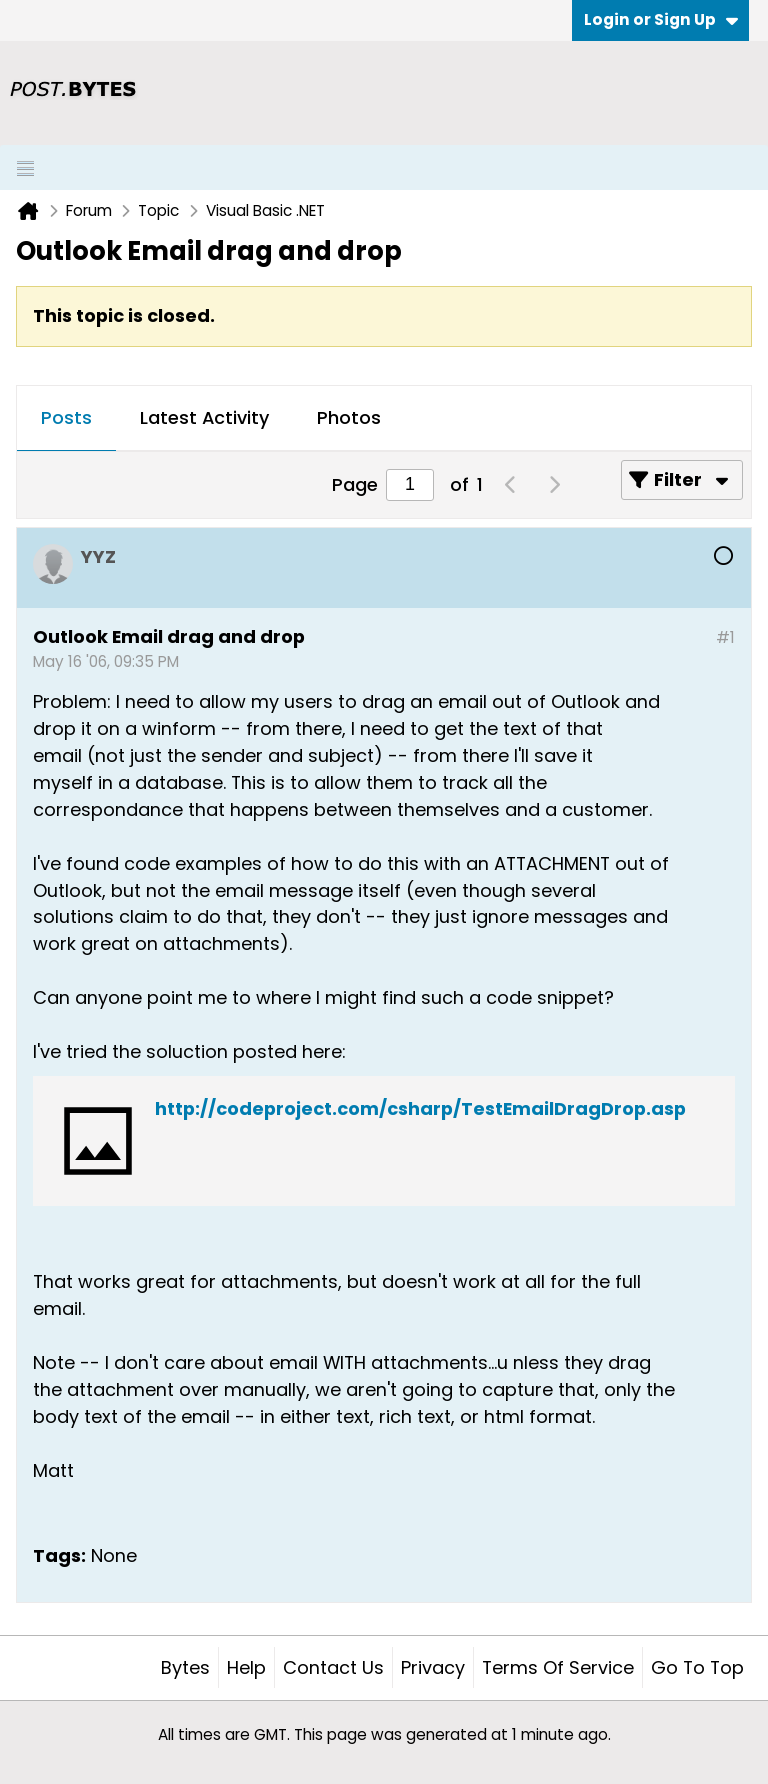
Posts (66, 417)
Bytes (185, 1667)
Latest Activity (204, 417)
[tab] (66, 419)
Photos (349, 417)
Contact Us (333, 1667)
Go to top (697, 1667)
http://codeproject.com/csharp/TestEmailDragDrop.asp (420, 1108)
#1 (725, 637)
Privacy (433, 1667)
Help (246, 1667)
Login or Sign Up (661, 19)
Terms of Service (558, 1667)
